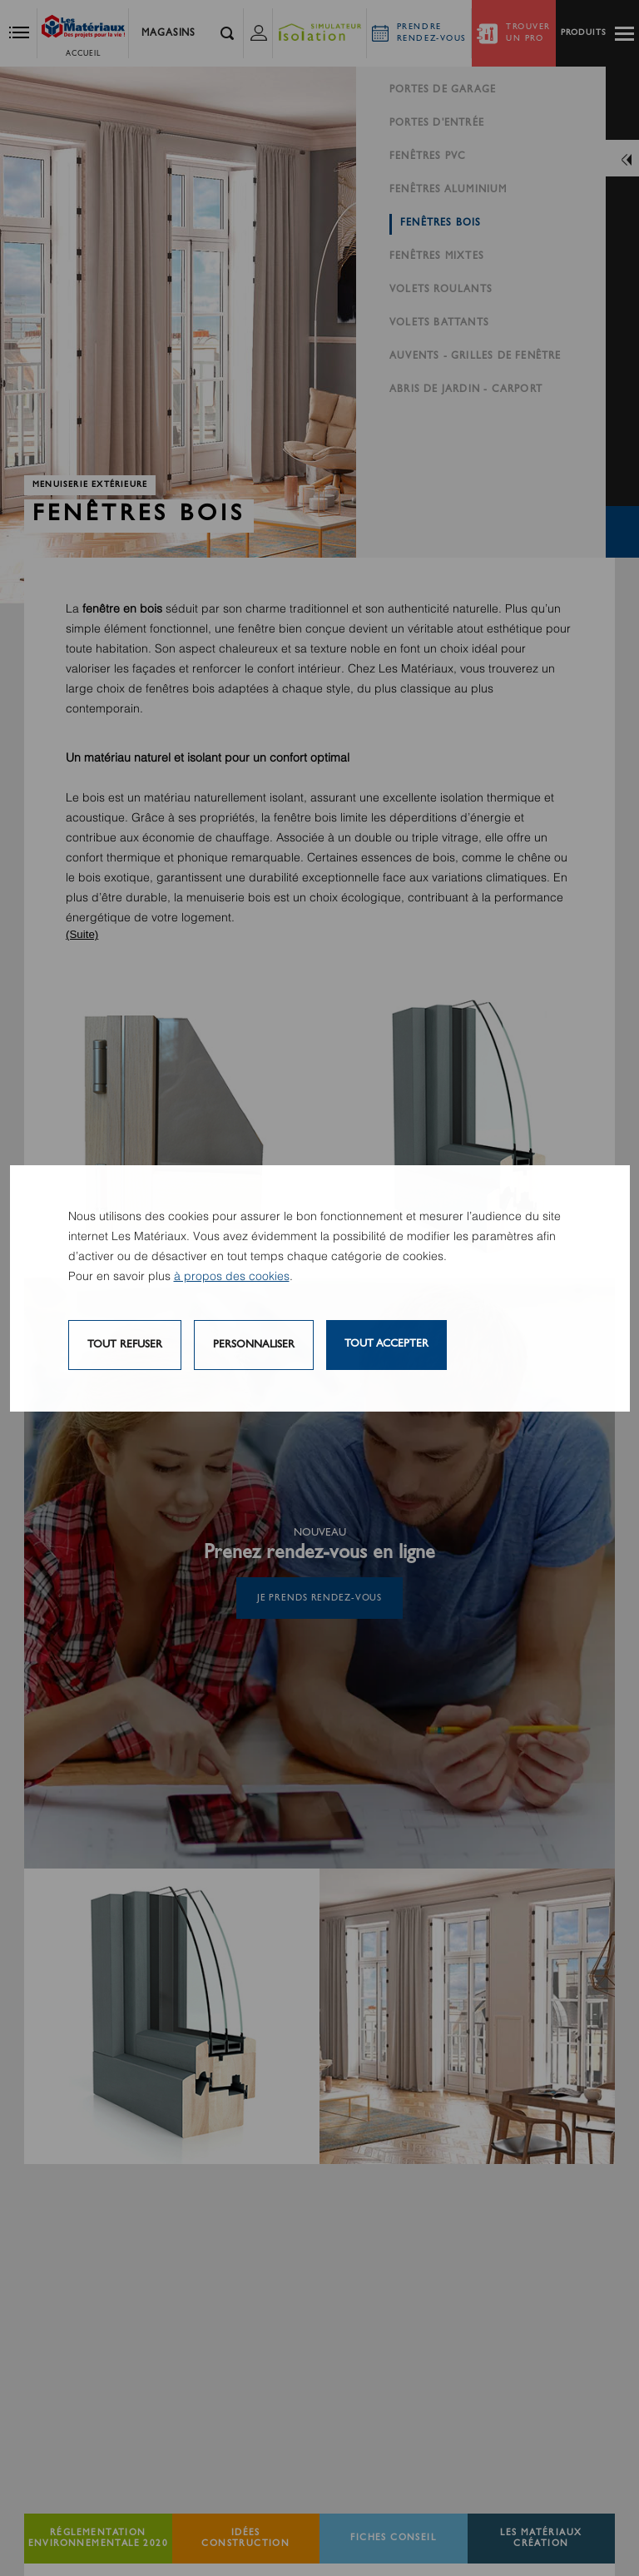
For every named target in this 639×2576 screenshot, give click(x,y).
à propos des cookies (232, 1277)
